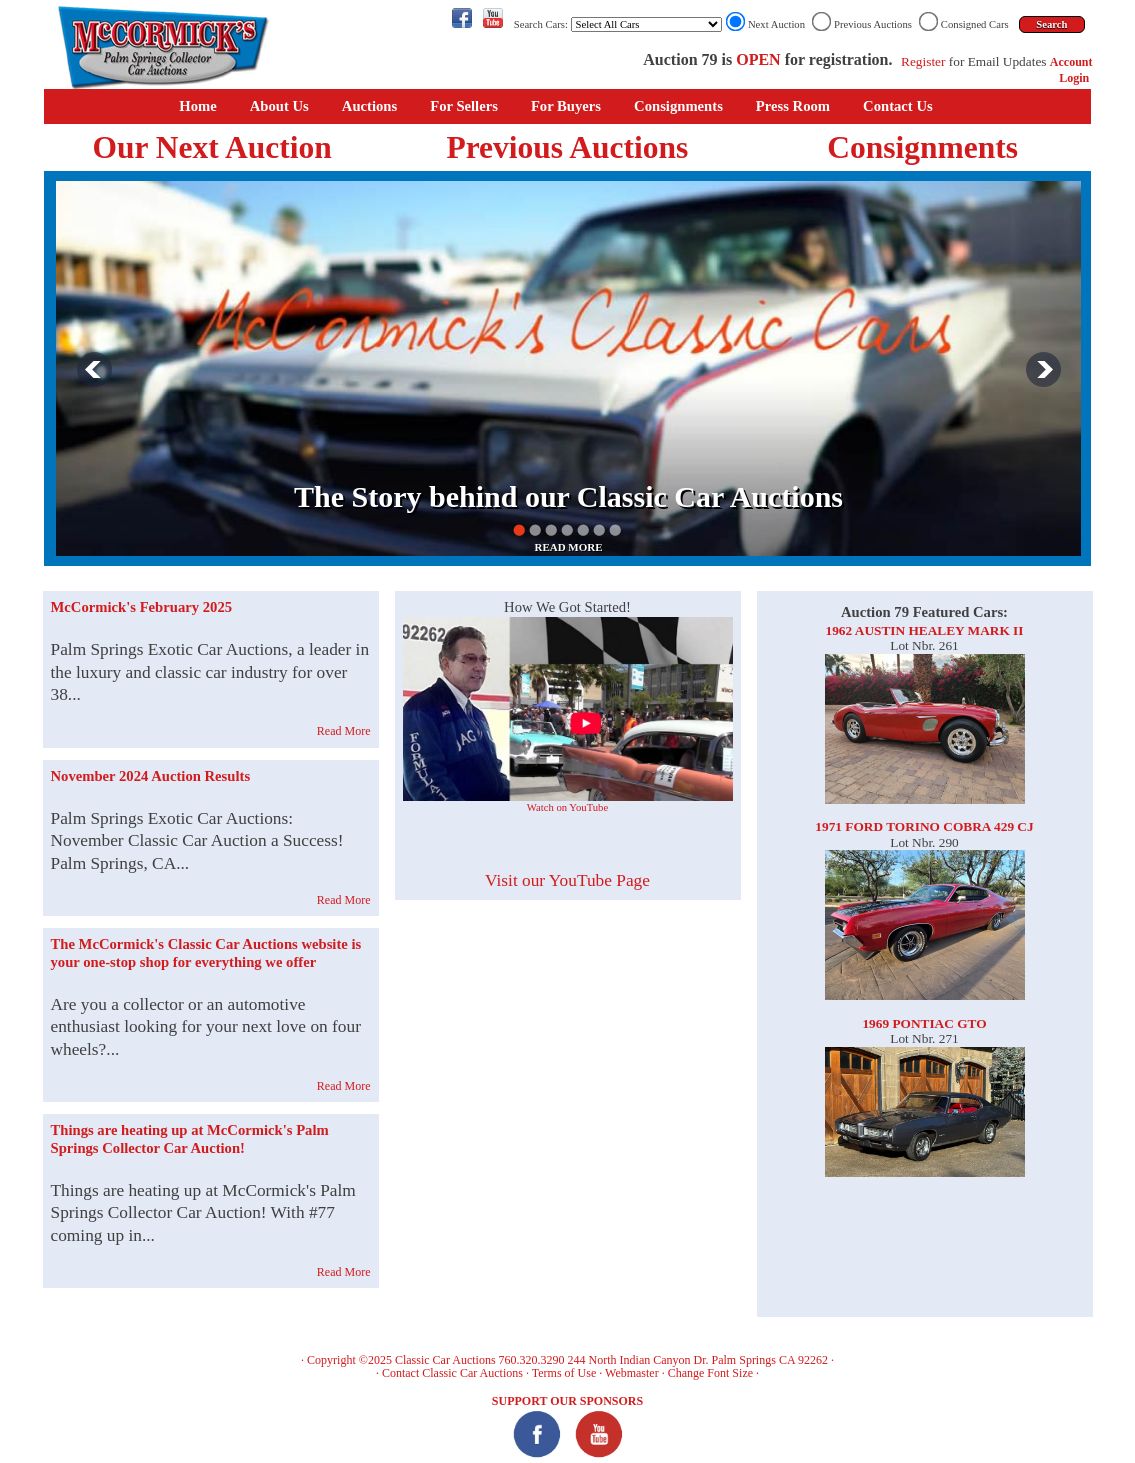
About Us (279, 106)
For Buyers (566, 106)
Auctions (369, 106)
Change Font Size (710, 1373)
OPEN (758, 59)
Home (197, 106)
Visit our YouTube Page (567, 880)
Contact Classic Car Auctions (452, 1373)
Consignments (678, 106)
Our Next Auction (212, 147)
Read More (344, 731)
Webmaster (632, 1373)
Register (923, 61)
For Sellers (464, 106)
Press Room (793, 106)
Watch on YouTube (567, 807)
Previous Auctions (567, 147)
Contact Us (898, 106)
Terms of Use (564, 1373)
